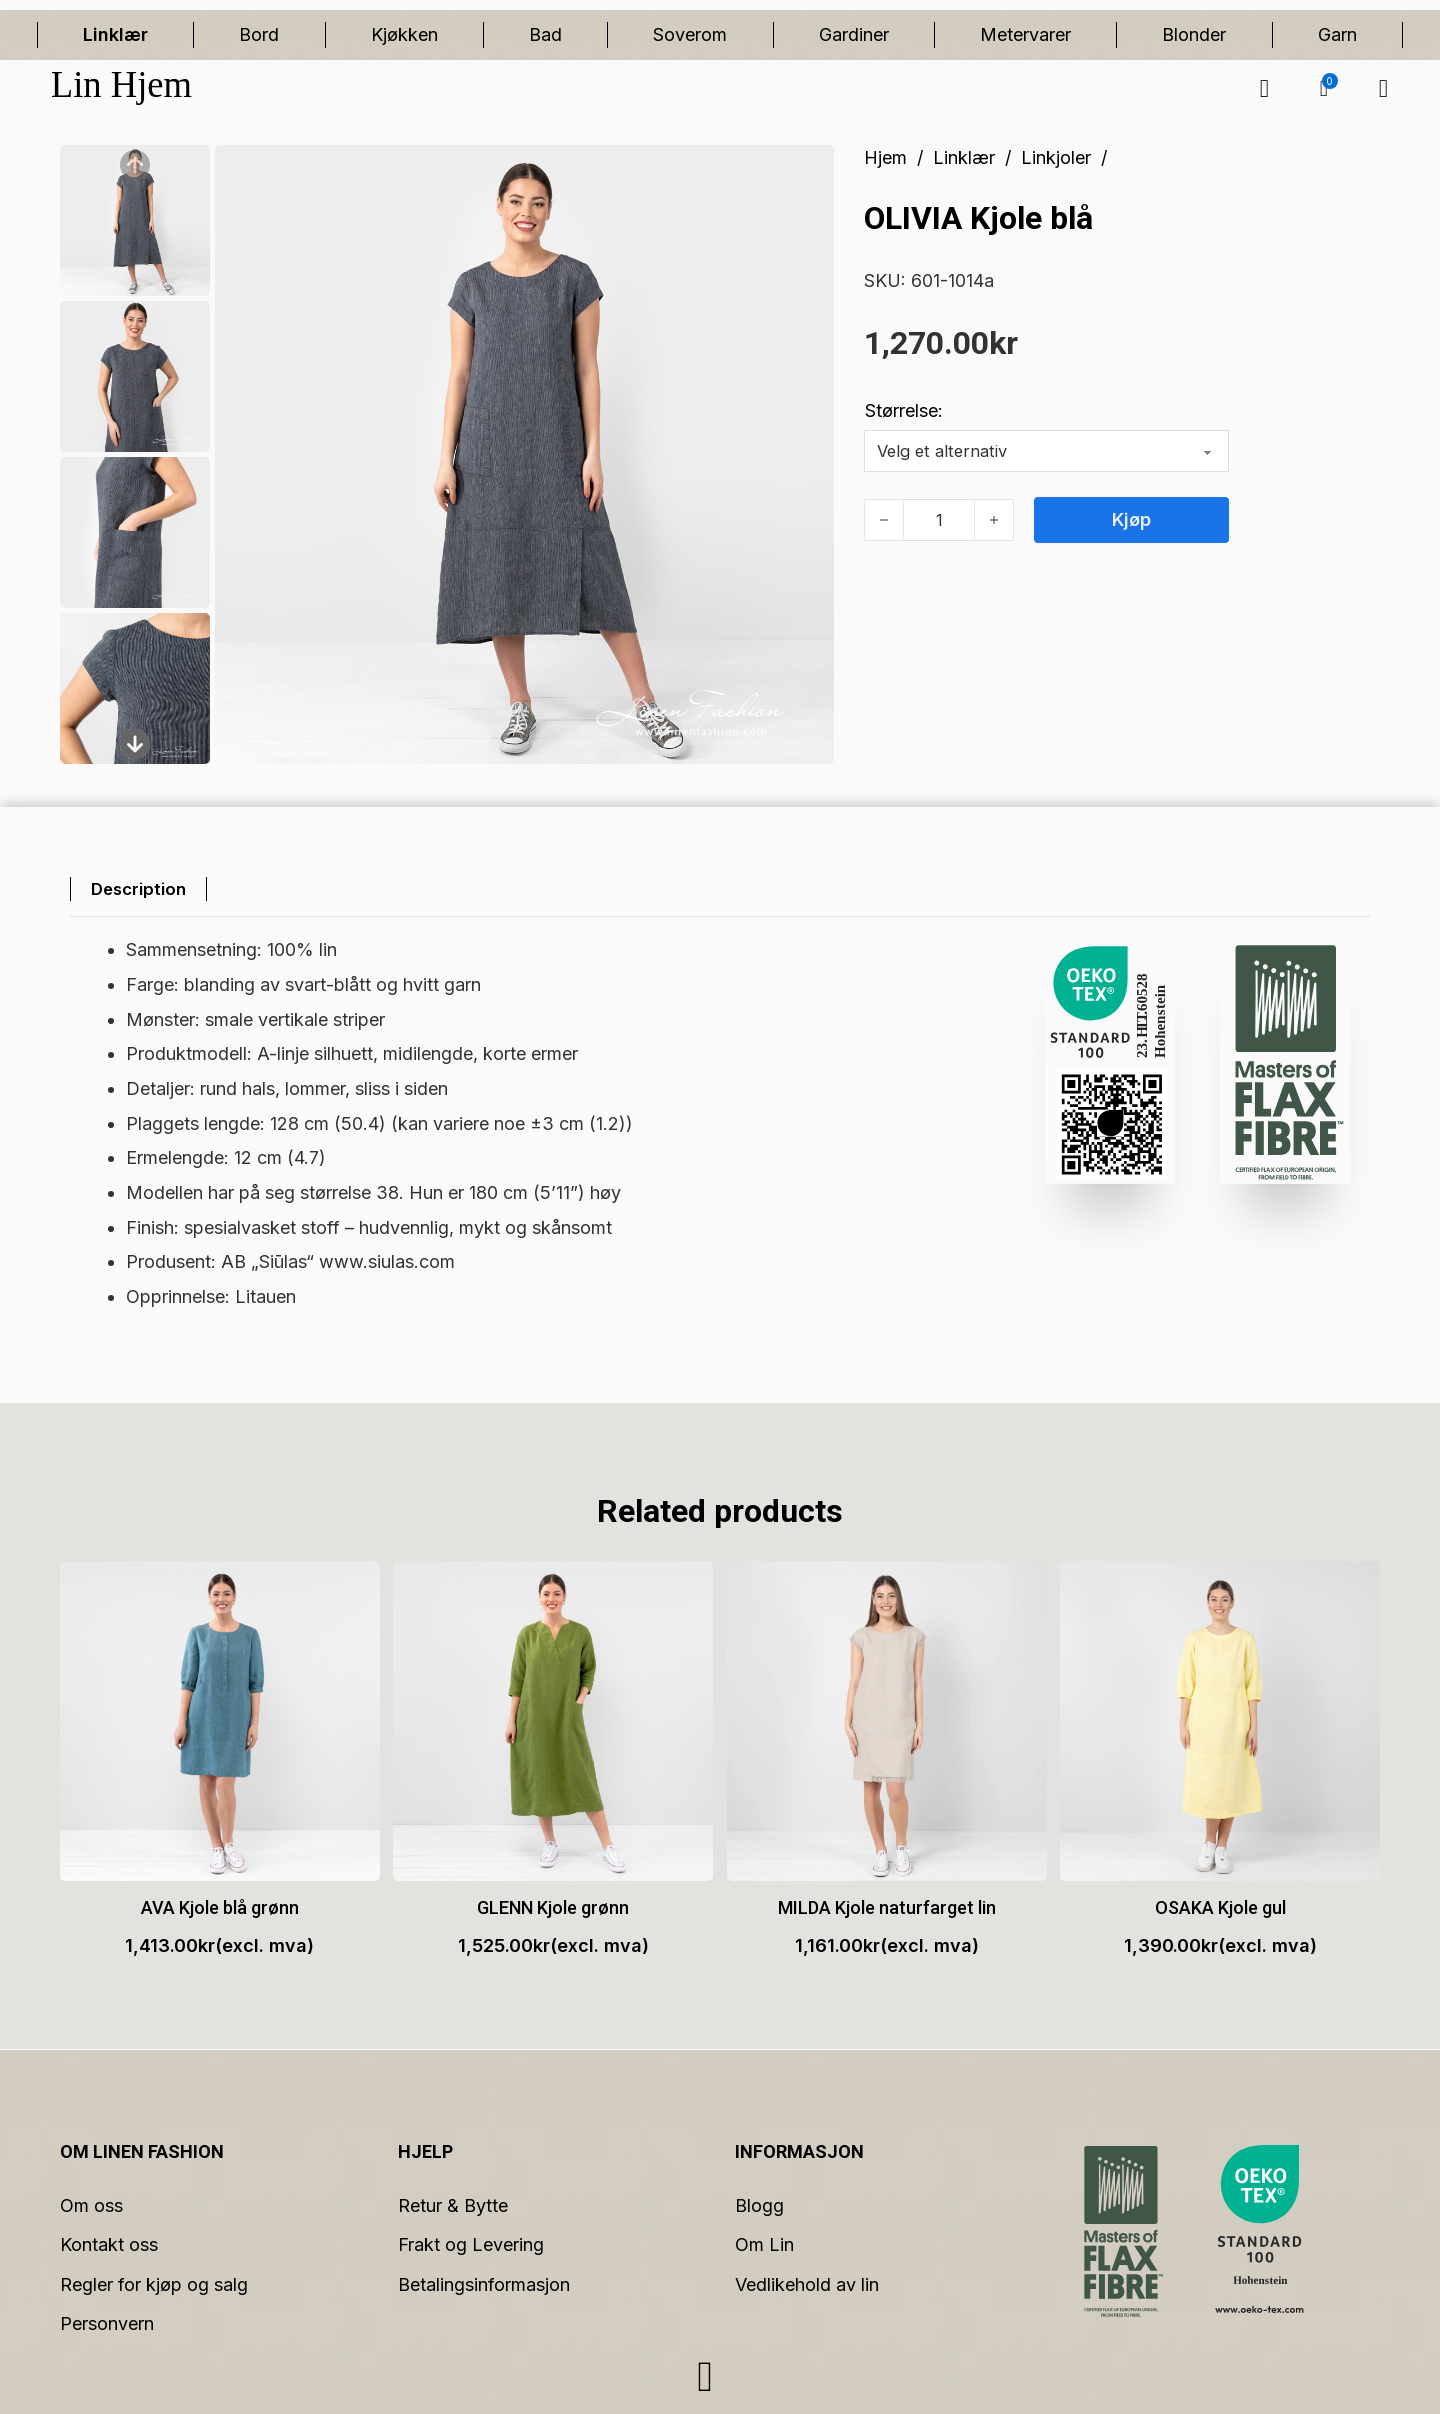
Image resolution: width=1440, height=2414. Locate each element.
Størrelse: (904, 410)
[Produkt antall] (939, 520)
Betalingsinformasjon (484, 2284)
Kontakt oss (109, 2244)
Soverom (690, 34)
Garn (1337, 34)
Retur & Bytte (453, 2205)
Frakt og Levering (471, 2244)
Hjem (885, 157)
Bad (545, 34)
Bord (259, 34)
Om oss (91, 2205)
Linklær (115, 34)
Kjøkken (404, 34)
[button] (1324, 89)
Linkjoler (1056, 157)
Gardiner (854, 34)
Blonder (1194, 34)
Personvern (107, 2323)
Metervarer (1025, 34)
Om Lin (764, 2244)
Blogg (759, 2205)
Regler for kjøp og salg (154, 2284)
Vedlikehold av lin (807, 2284)
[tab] (142, 890)
